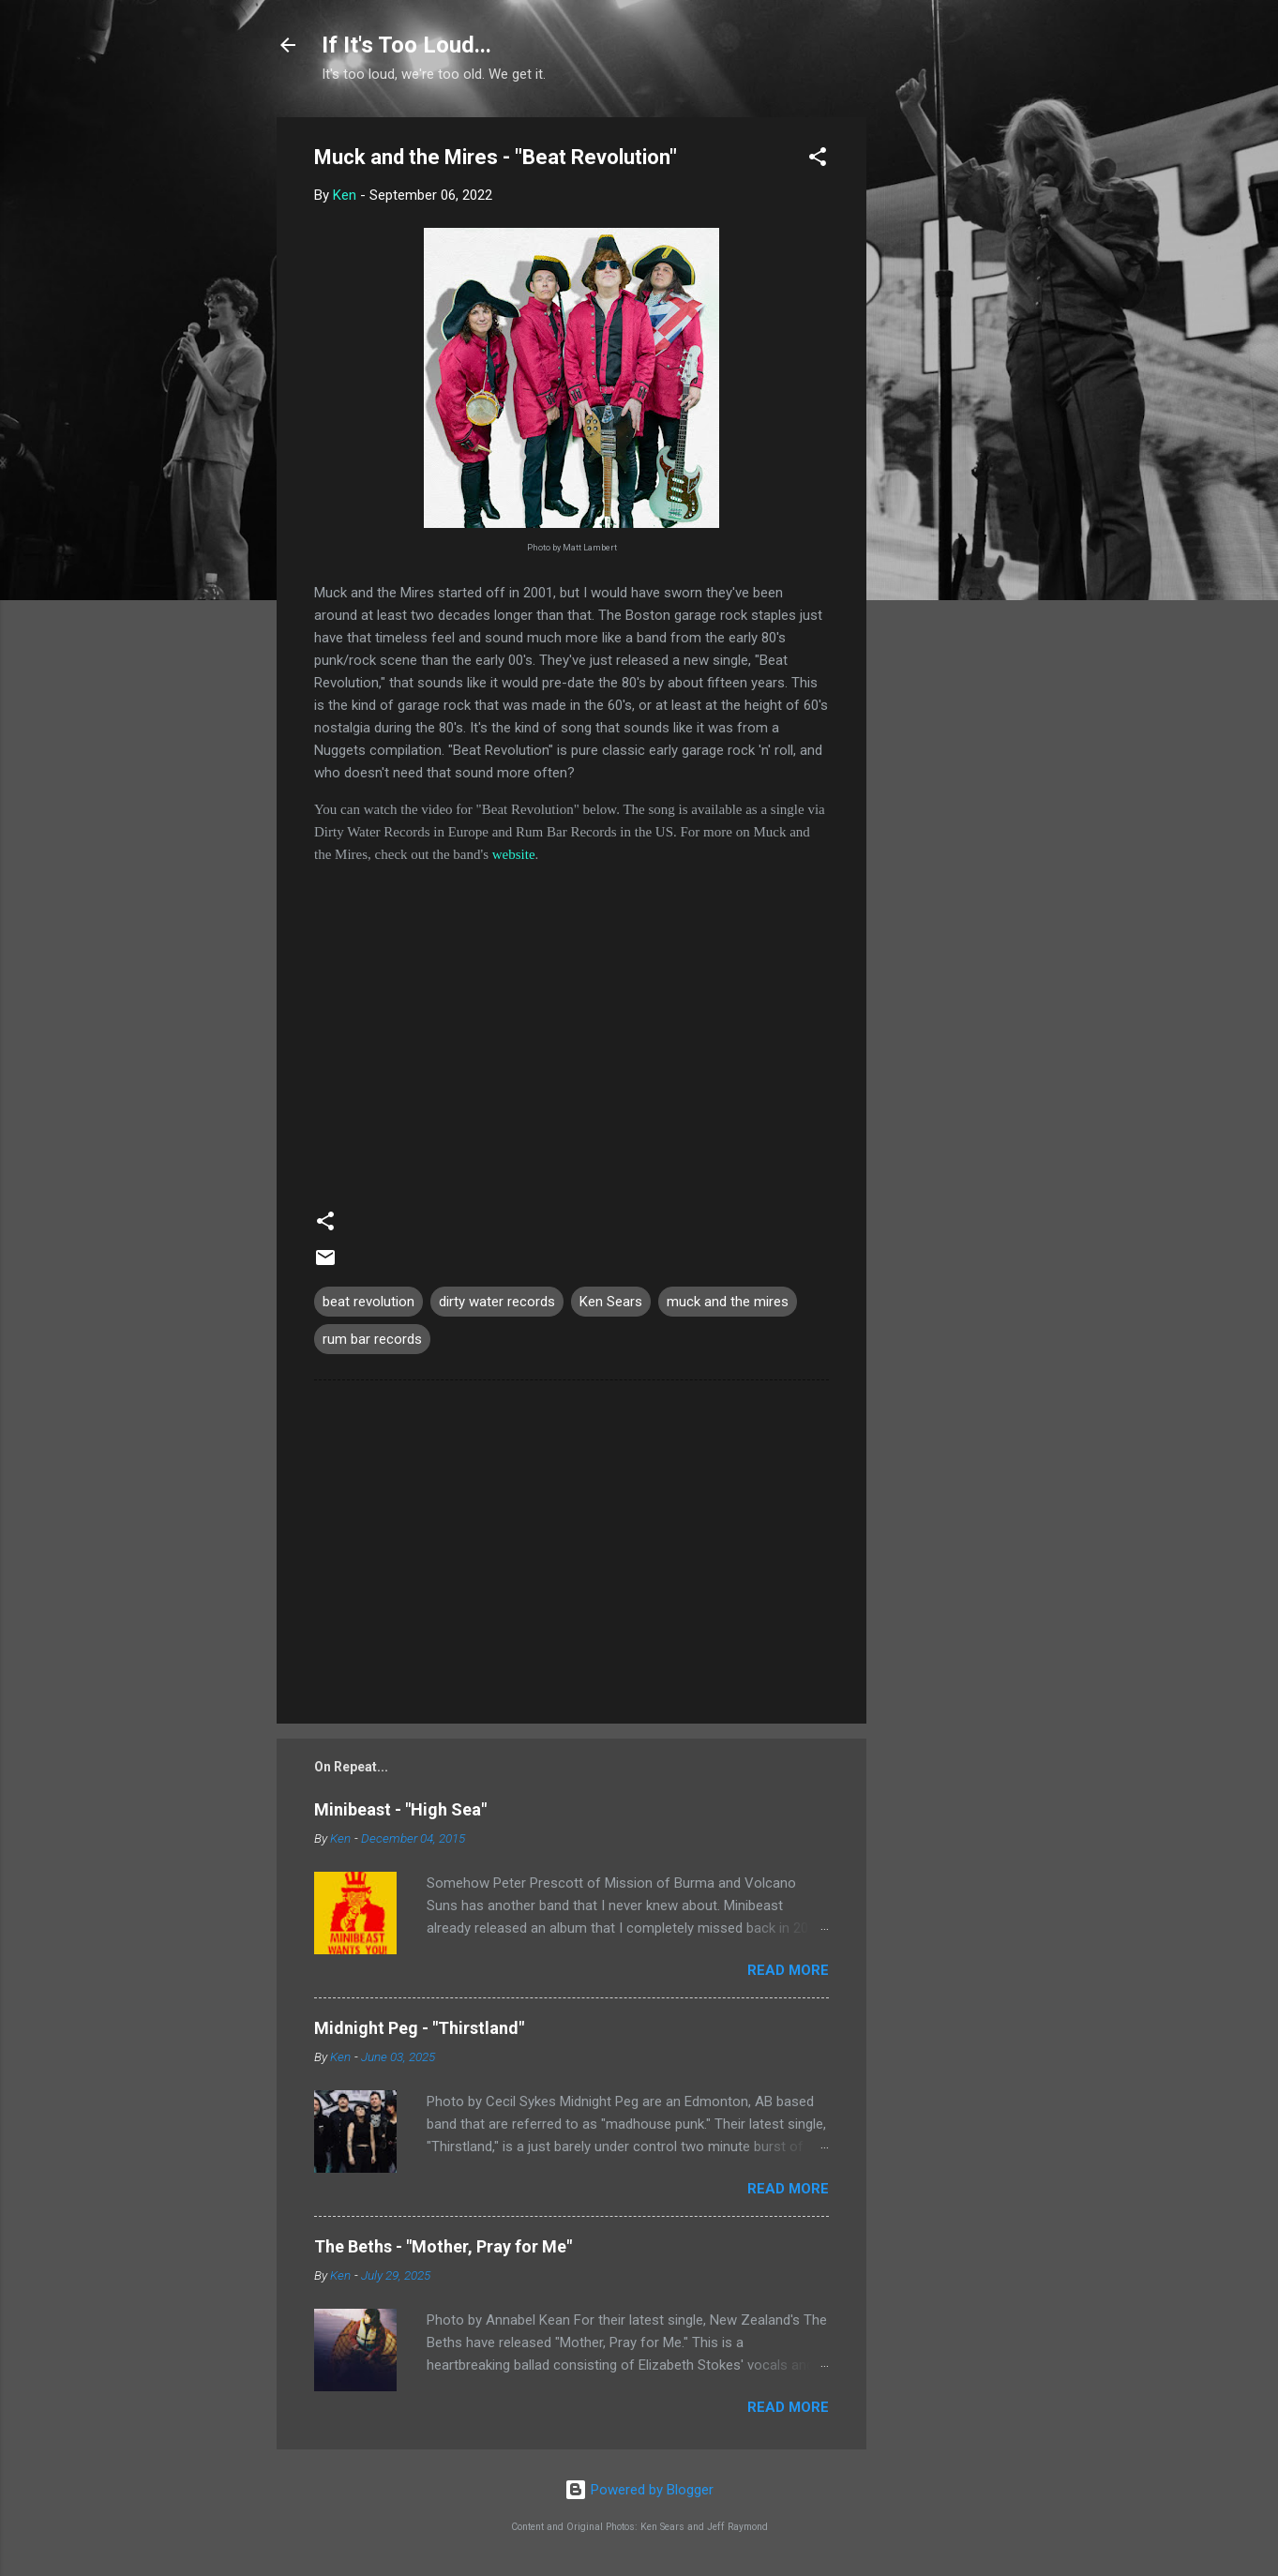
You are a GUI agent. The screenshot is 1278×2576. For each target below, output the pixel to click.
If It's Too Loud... (406, 45)
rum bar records (372, 1339)
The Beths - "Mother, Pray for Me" (443, 2246)
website (513, 854)
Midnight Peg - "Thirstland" (419, 2028)
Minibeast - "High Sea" (400, 1809)
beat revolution (368, 1301)
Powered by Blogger (639, 2489)
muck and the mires (728, 1301)
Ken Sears (610, 1301)
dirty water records (497, 1301)
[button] (817, 159)
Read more (788, 1970)
